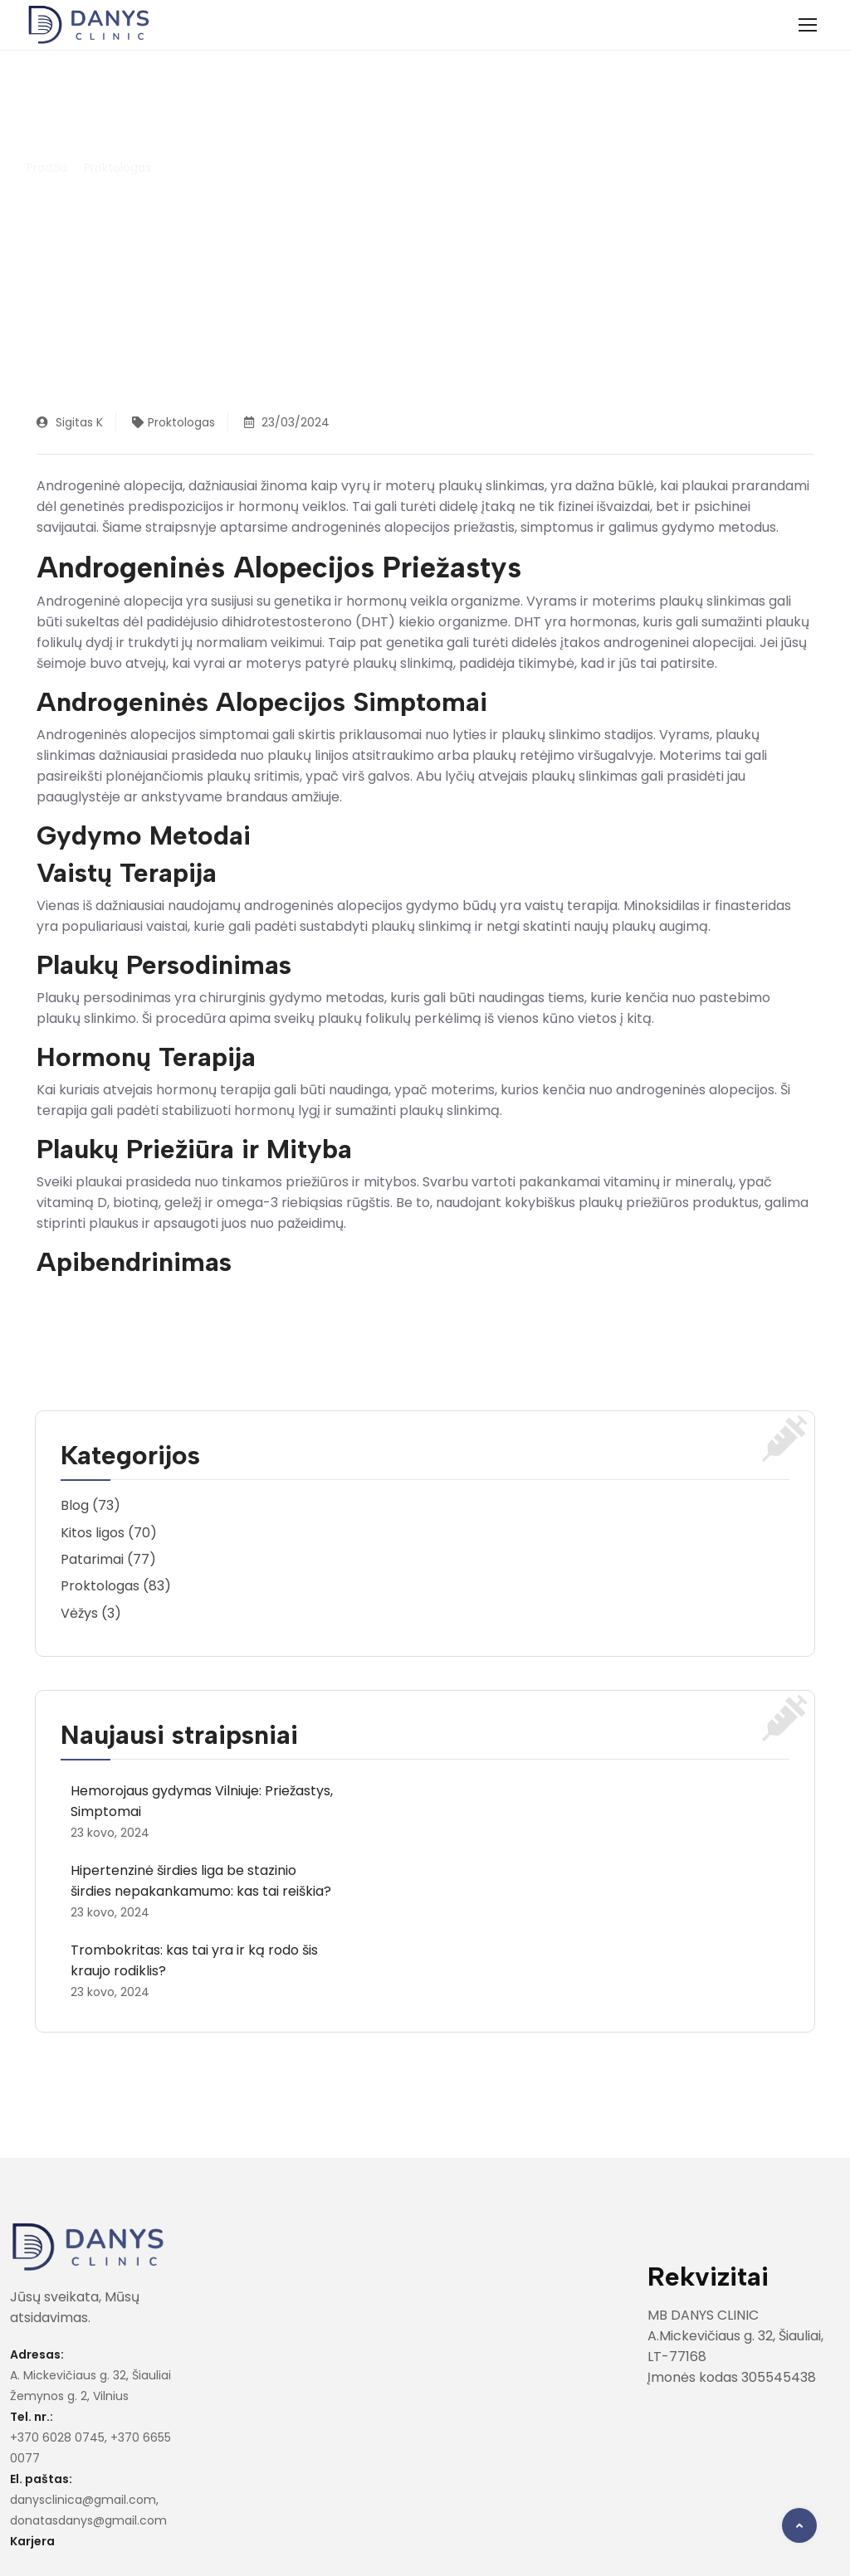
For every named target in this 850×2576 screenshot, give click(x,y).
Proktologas (117, 167)
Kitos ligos (93, 1532)
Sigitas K (70, 422)
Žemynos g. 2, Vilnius (69, 2396)
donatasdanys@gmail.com (88, 2520)
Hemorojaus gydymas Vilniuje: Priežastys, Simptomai (202, 1801)
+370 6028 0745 (57, 2437)
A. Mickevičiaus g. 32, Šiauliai (90, 2375)
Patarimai (92, 1559)
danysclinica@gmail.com (83, 2499)
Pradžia (47, 167)
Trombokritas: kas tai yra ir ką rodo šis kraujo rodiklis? (194, 1960)
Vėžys (79, 1613)
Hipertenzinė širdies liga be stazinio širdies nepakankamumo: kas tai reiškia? (201, 1881)
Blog (75, 1505)
